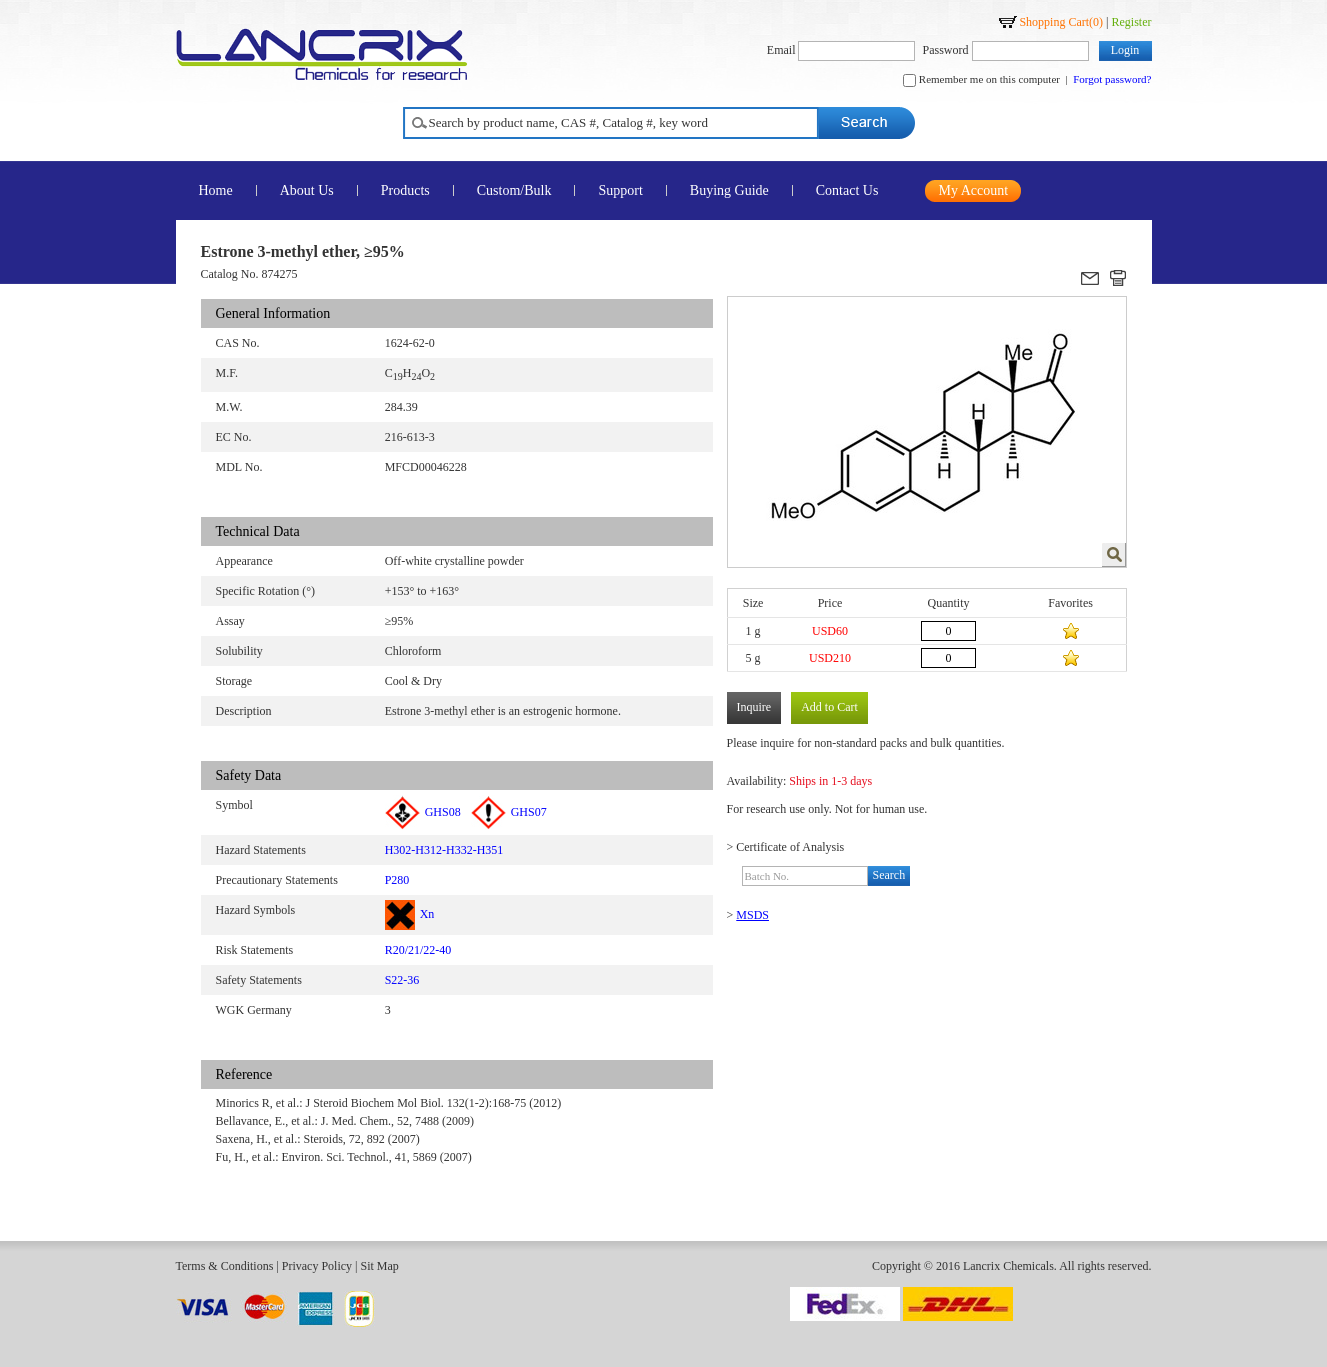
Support (620, 190)
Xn (410, 914)
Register (1132, 22)
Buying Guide (729, 190)
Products (405, 190)
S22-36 (402, 980)
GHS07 (509, 812)
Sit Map (379, 1266)
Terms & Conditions (225, 1266)
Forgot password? (1112, 79)
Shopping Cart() (1061, 22)
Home (216, 190)
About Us (307, 190)
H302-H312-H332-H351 (444, 850)
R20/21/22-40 (418, 950)
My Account (974, 190)
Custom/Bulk (514, 190)
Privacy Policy (317, 1266)
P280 (397, 880)
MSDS (752, 915)
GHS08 (423, 812)
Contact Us (847, 190)
